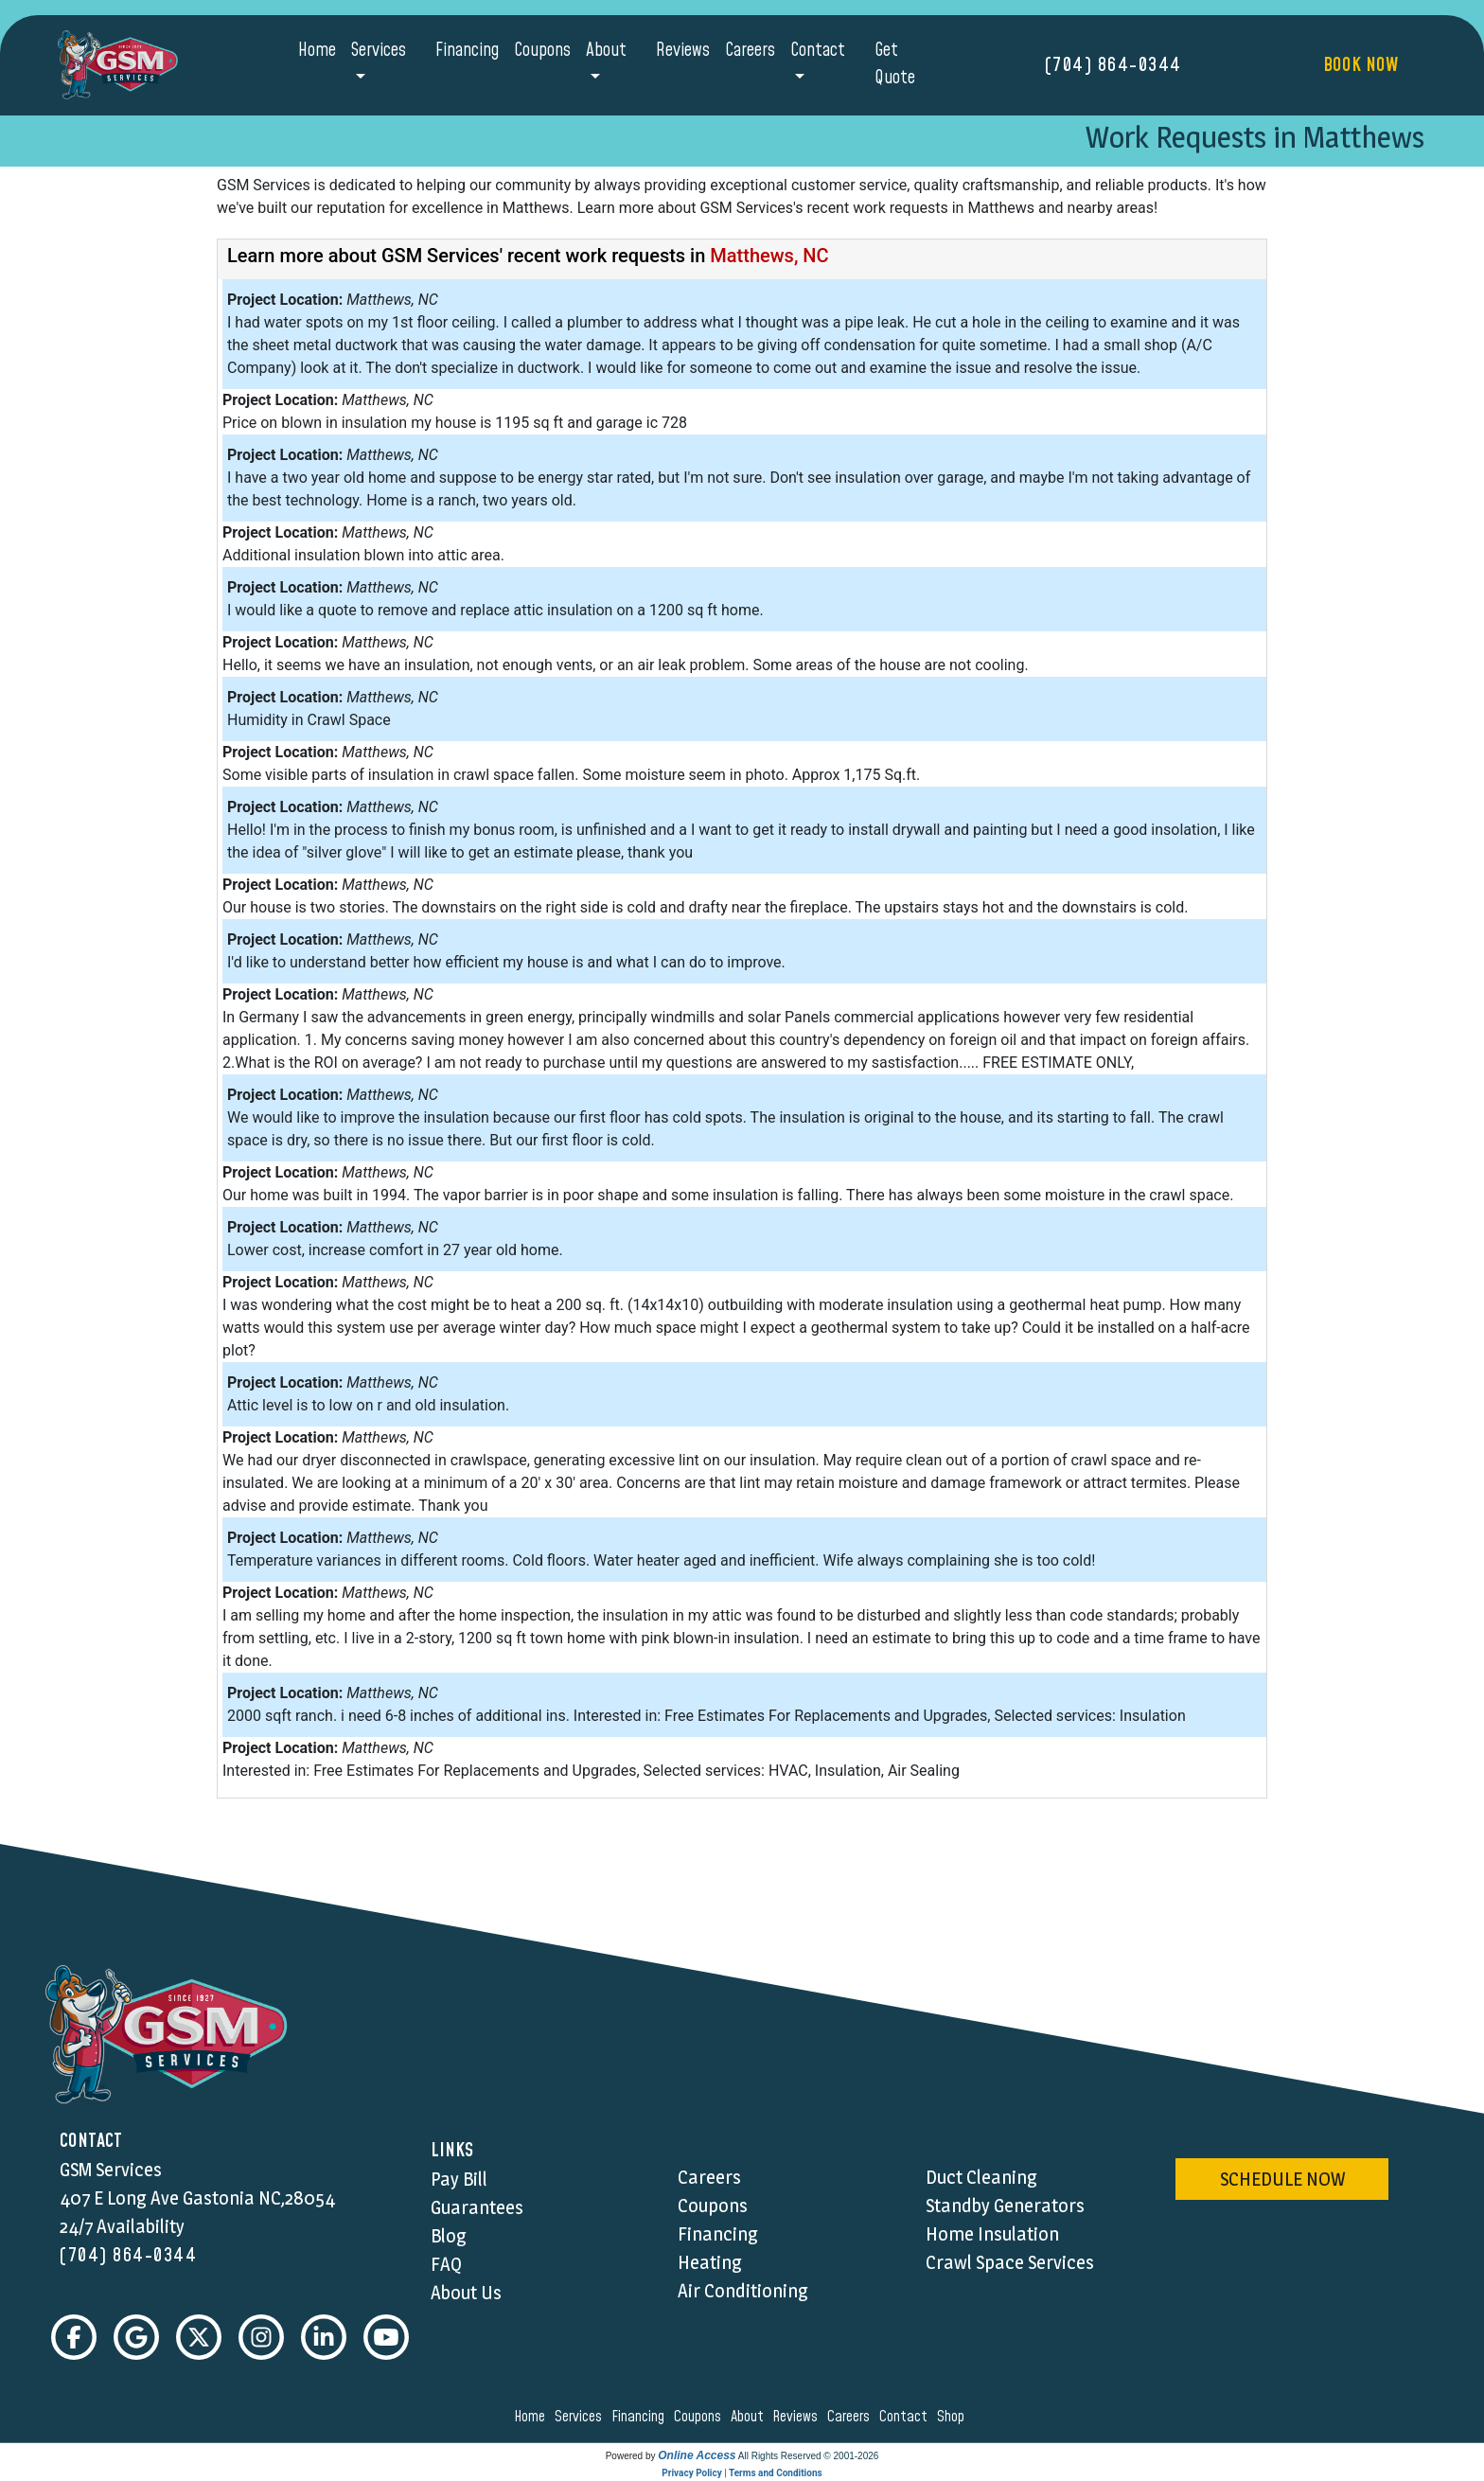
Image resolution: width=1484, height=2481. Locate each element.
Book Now (1360, 65)
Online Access (696, 2455)
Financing (467, 50)
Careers (750, 50)
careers (851, 2416)
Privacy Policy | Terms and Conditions (742, 2473)
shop (953, 2416)
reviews (797, 2416)
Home (317, 50)
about (750, 2416)
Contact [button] (817, 50)
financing (640, 2416)
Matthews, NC (769, 255)
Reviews (683, 50)
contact (906, 2416)
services (581, 2416)
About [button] (606, 50)
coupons (700, 2416)
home (532, 2416)
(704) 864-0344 (1113, 65)
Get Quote (894, 64)
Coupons (542, 50)
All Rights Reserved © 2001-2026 (808, 2456)
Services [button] (378, 50)
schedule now (1282, 2179)
